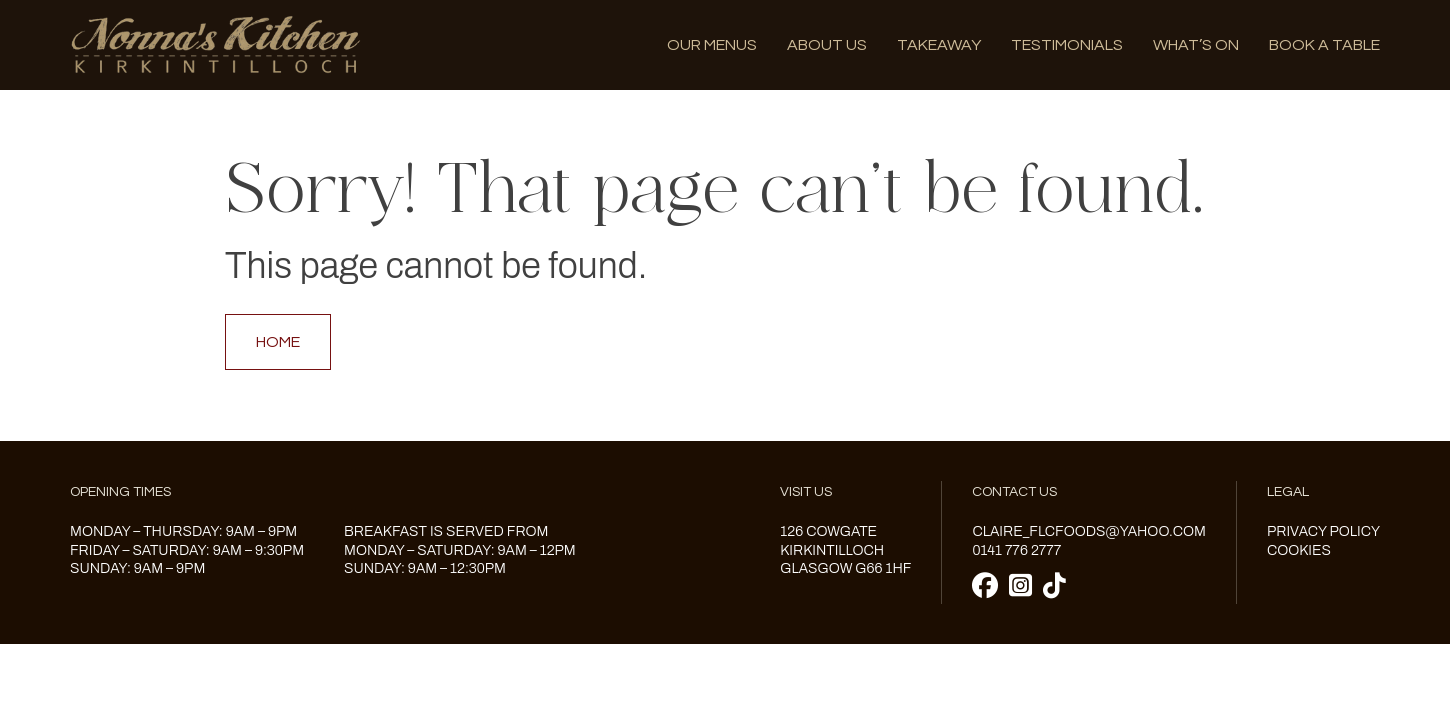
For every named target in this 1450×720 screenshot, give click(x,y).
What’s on (1196, 45)
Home (278, 342)
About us (827, 45)
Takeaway (939, 45)
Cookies (1299, 550)
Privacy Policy (1323, 531)
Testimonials (1067, 45)
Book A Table (1324, 45)
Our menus (712, 45)
